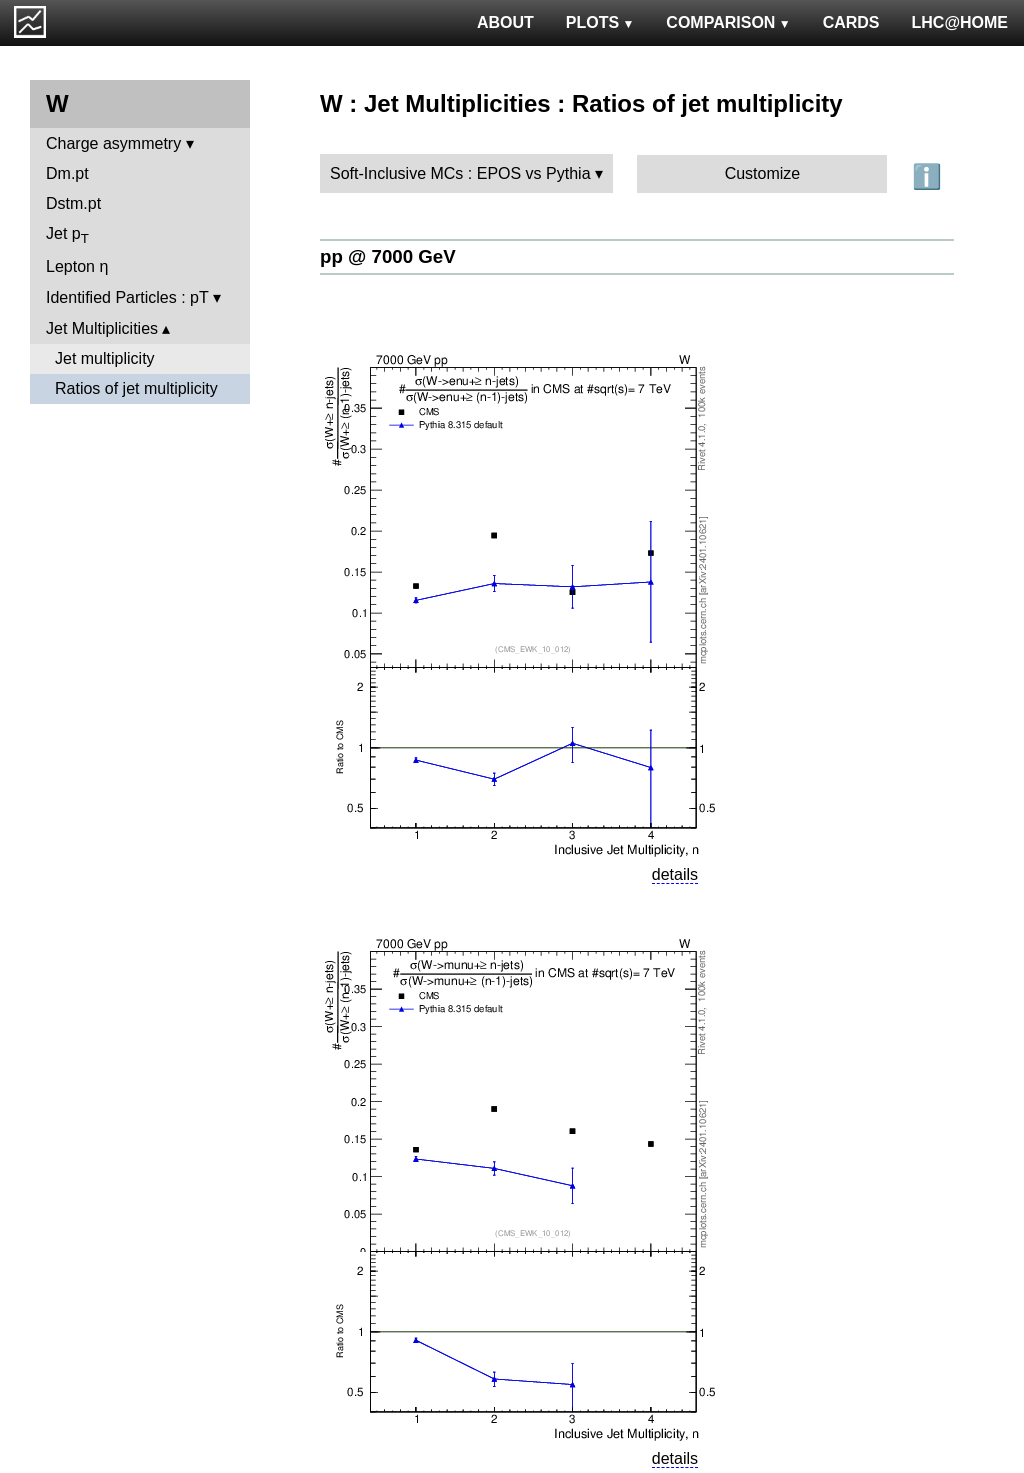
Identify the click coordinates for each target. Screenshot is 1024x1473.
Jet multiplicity (105, 358)
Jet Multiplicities (102, 328)
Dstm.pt (73, 203)
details (675, 874)
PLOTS (600, 22)
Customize (763, 173)
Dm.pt (67, 173)
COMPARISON (728, 22)
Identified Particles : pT (127, 297)
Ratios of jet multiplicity (136, 388)
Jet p (67, 235)
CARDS (851, 22)
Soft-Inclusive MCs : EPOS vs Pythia (460, 173)
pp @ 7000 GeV (388, 256)
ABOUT (505, 22)
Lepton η (77, 266)
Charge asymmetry (113, 143)
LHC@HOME (960, 22)
